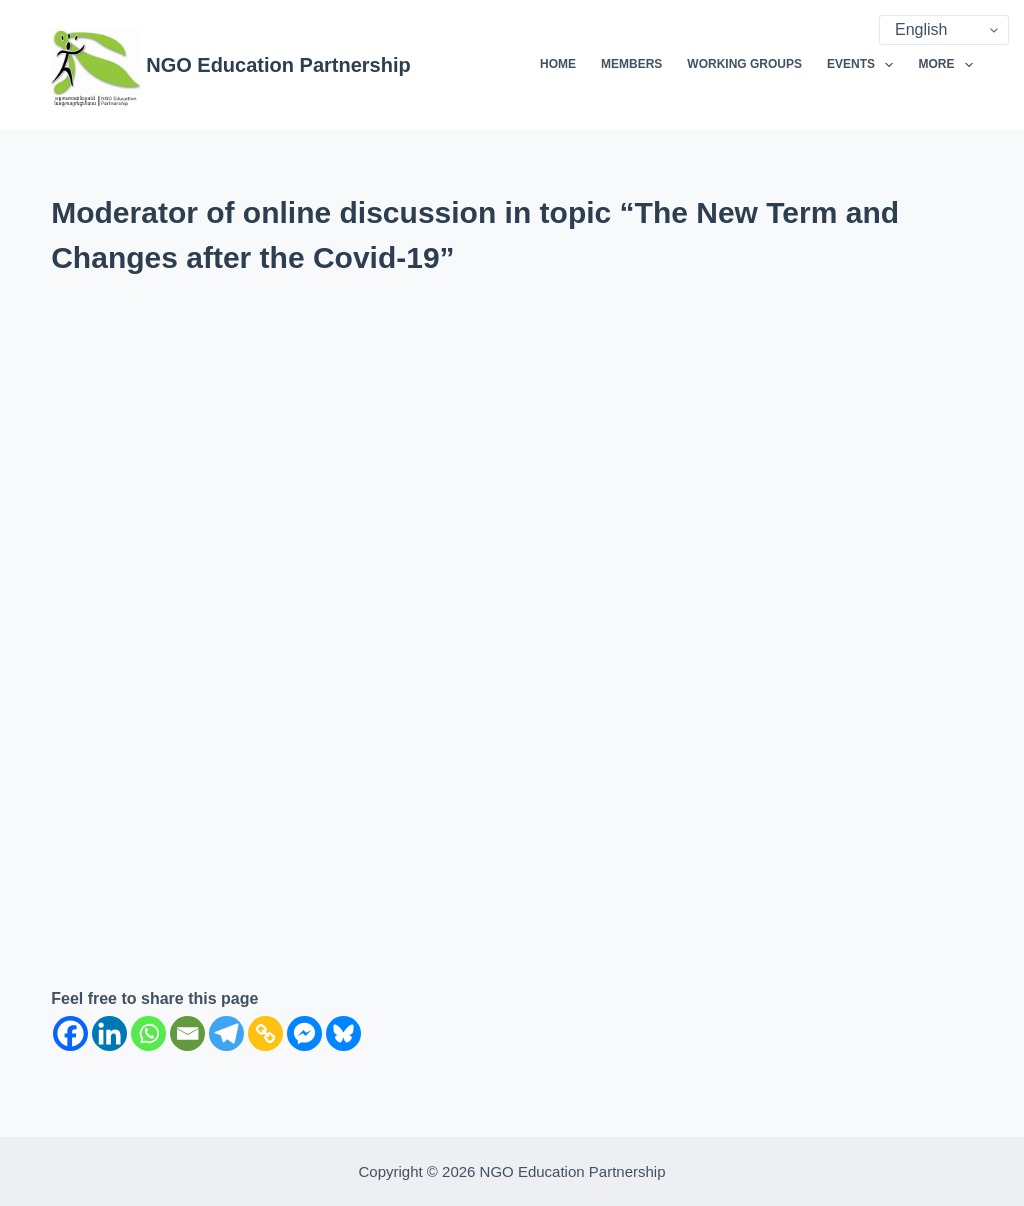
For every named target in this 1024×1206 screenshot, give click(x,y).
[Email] (187, 1033)
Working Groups (744, 64)
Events (864, 65)
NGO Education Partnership (278, 65)
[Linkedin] (109, 1033)
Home (558, 64)
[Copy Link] (265, 1033)
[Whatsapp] (148, 1033)
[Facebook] (70, 1033)
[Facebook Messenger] (304, 1033)
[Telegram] (226, 1033)
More (945, 65)
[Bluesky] (343, 1033)
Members (631, 64)
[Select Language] (944, 30)
